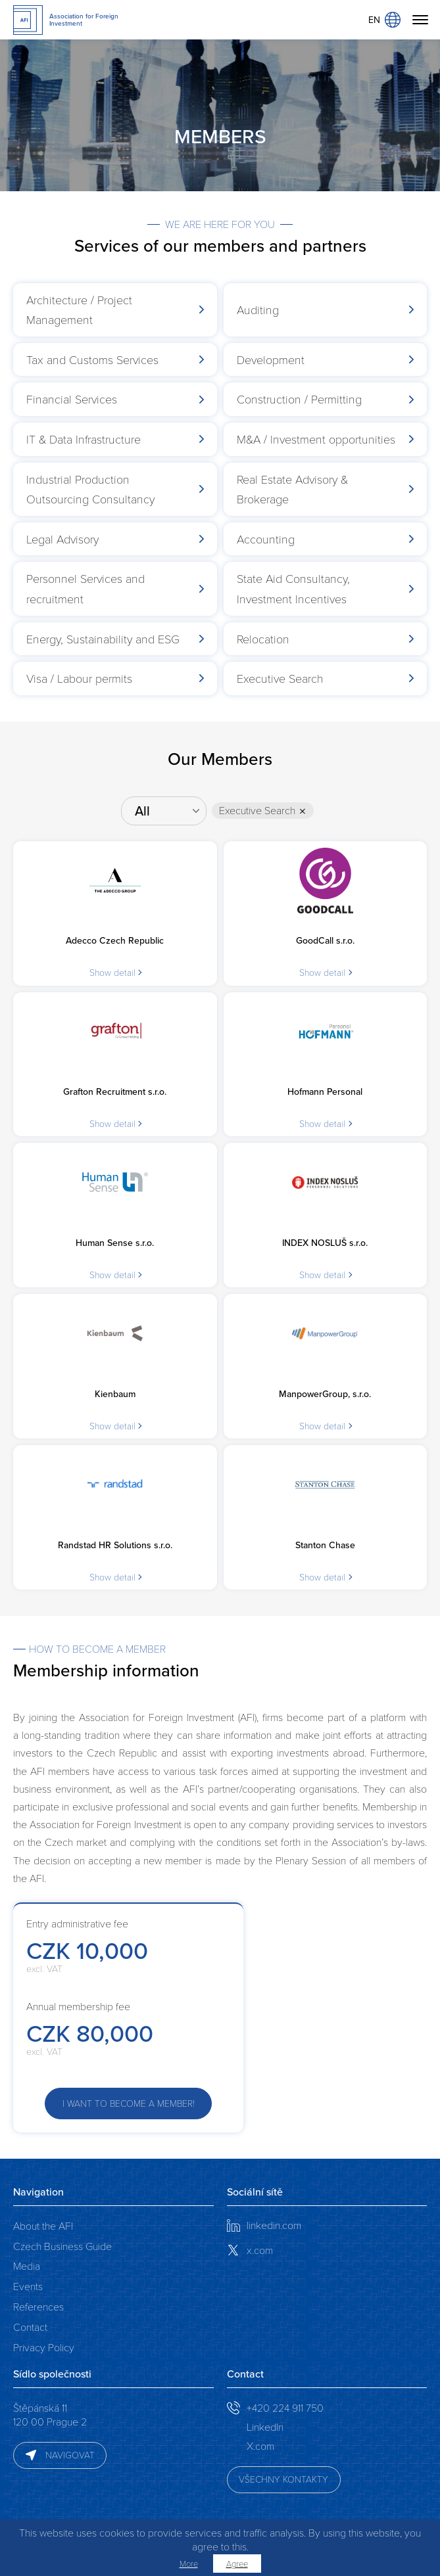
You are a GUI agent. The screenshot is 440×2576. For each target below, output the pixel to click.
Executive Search (259, 811)
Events (28, 2286)
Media (26, 2265)
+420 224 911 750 (285, 2407)
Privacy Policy (43, 2347)
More (189, 2563)
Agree (237, 2563)
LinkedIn (265, 2426)
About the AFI (43, 2225)
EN (384, 20)
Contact (30, 2327)
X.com (260, 2445)
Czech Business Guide (62, 2246)
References (38, 2306)
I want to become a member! (128, 2103)
